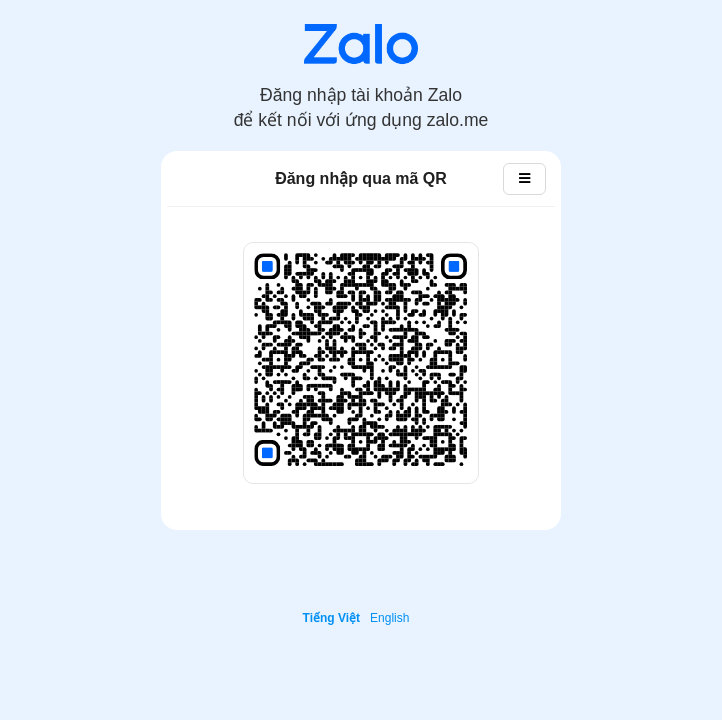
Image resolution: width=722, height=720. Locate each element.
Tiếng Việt (332, 618)
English (389, 618)
